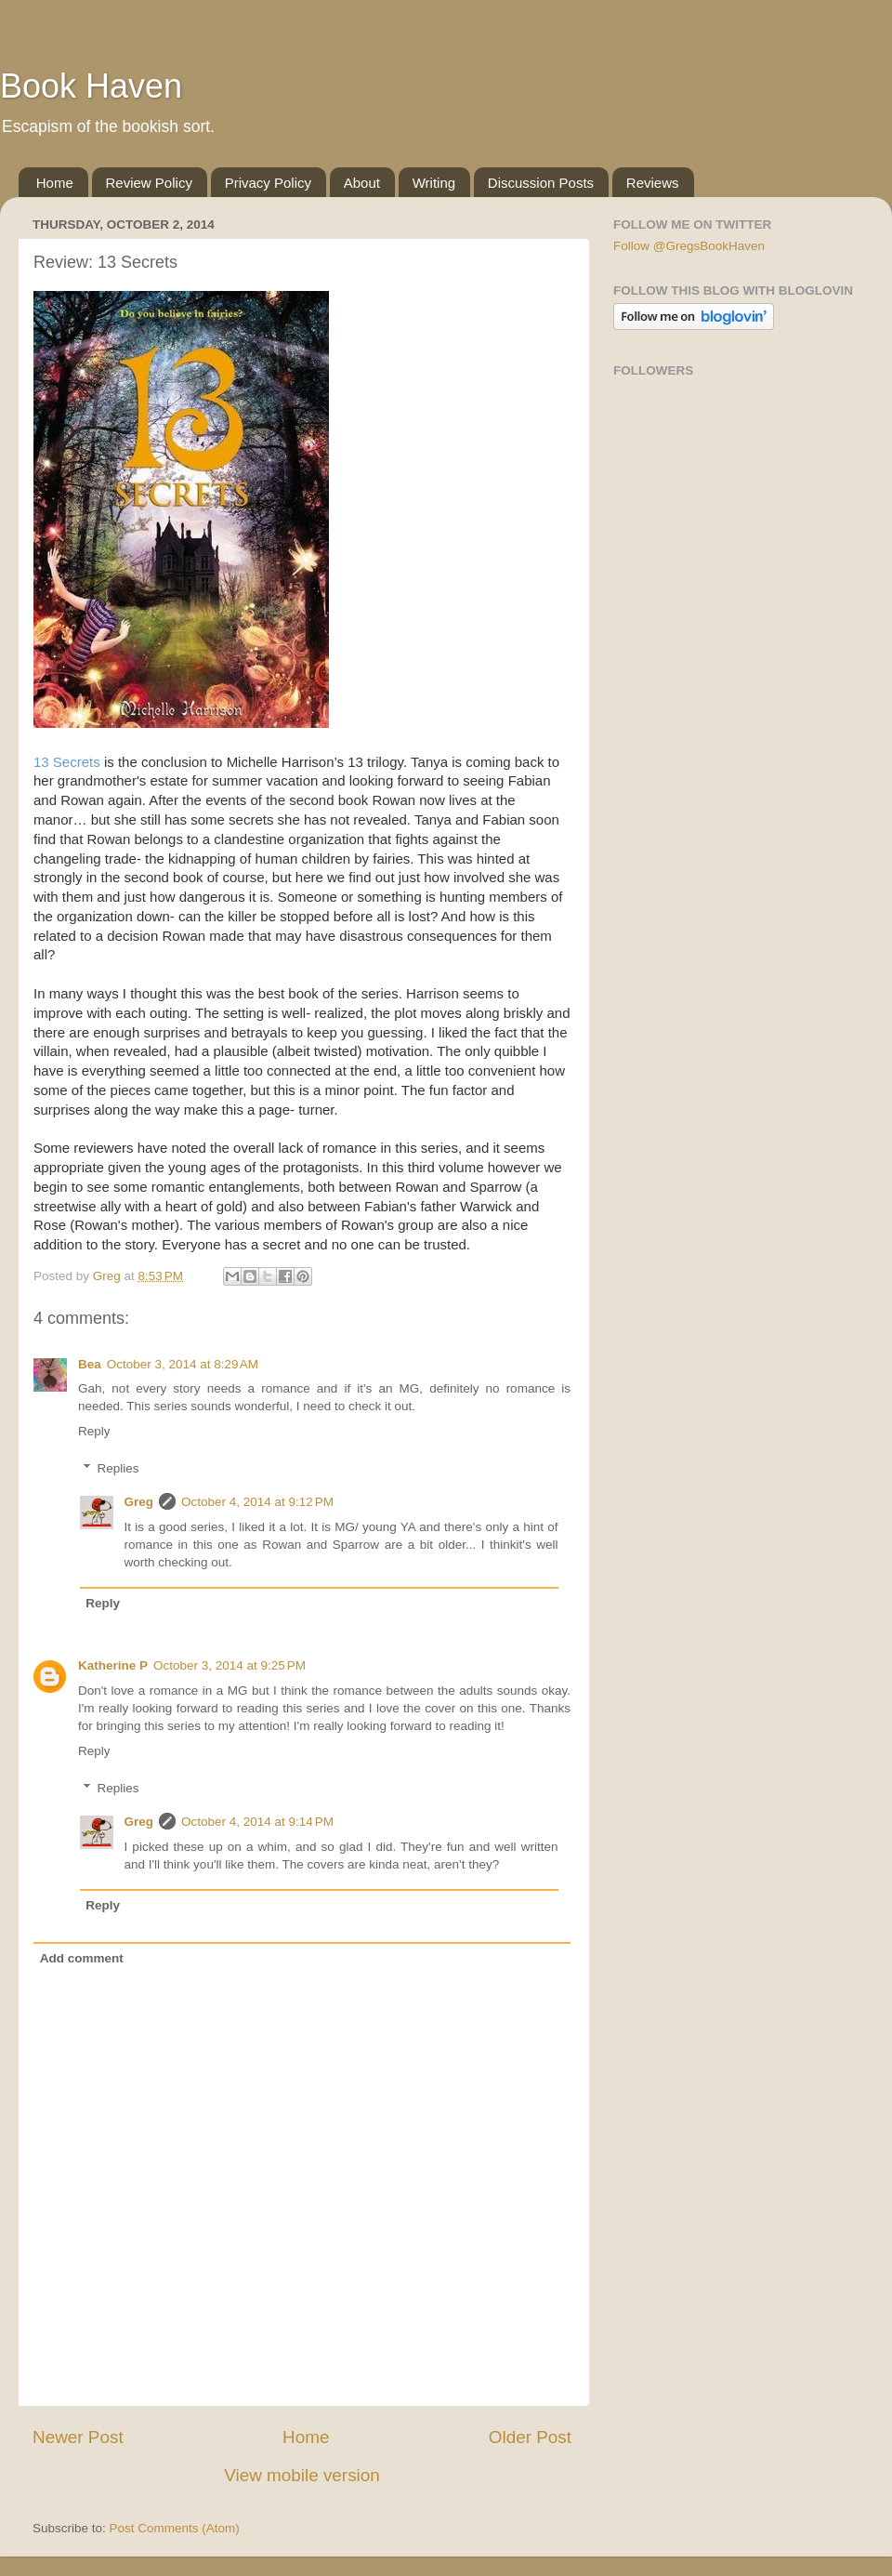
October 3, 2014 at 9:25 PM (229, 1665)
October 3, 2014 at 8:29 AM (182, 1364)
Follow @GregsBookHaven (689, 246)
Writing (434, 183)
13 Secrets (66, 762)
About (362, 183)
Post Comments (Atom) (175, 2528)
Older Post (530, 2437)
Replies (118, 1468)
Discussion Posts (541, 183)
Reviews (652, 183)
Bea (89, 1364)
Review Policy (149, 183)
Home (54, 183)
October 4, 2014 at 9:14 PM (257, 1822)
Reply (94, 1431)
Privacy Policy (268, 183)
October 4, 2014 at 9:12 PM (257, 1502)
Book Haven (91, 86)
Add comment (82, 1958)
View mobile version (302, 2475)
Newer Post (78, 2437)
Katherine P (113, 1665)
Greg (139, 1502)
